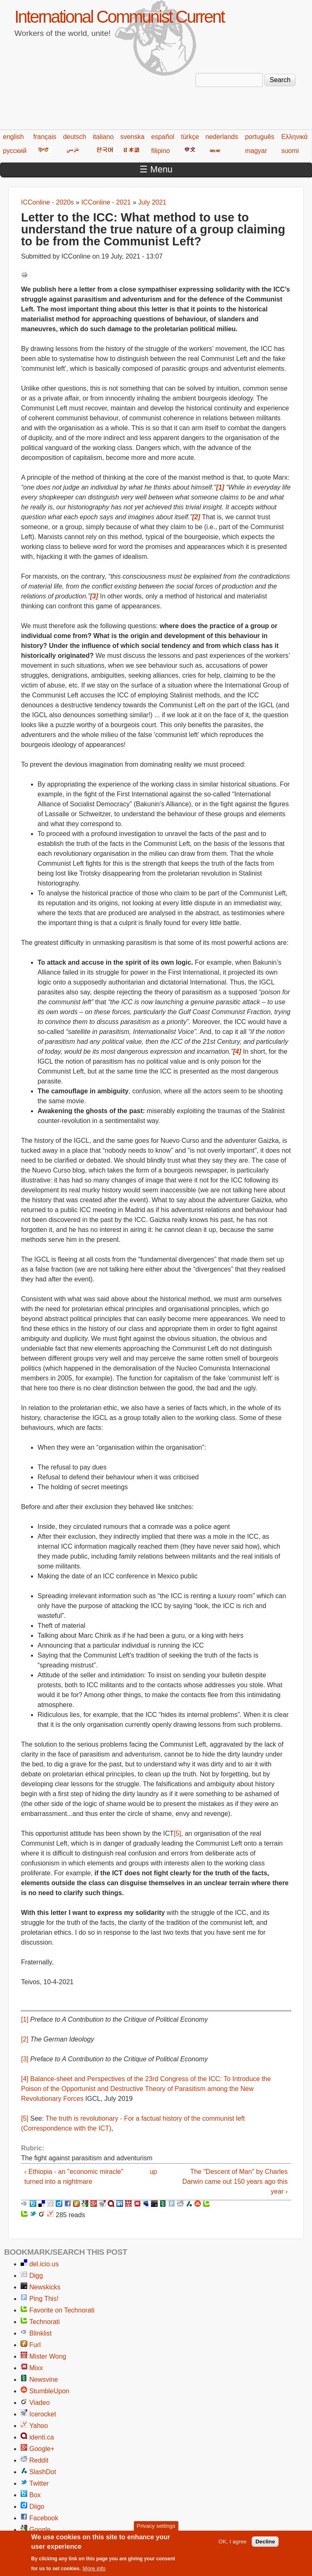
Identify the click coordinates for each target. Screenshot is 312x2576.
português (259, 136)
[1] (24, 2019)
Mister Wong (47, 2356)
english (13, 136)
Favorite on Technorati (62, 2310)
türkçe (190, 136)
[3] (24, 2059)
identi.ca (41, 2437)
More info (94, 2570)
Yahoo (38, 2425)
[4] (24, 2078)
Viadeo (39, 2402)
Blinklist (40, 2333)
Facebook (43, 2518)
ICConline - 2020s (47, 202)
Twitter (39, 2483)
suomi (290, 150)
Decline (265, 2543)
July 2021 (152, 202)
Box (35, 2494)
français (45, 136)
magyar (256, 150)
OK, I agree (232, 2543)
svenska (132, 136)
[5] (177, 1833)
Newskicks (45, 2287)
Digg (36, 2275)
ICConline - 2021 (106, 202)
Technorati (44, 2321)
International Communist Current (119, 16)
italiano (103, 136)
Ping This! (44, 2298)
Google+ (41, 2448)
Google (40, 2529)
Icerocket (42, 2414)
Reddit (38, 2460)
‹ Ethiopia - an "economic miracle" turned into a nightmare (73, 2176)
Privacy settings (156, 2528)
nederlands (222, 136)
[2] (24, 2039)
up (153, 2171)
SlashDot (42, 2471)
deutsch (74, 136)
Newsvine (43, 2379)
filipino (160, 150)
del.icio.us (44, 2264)
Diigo (36, 2506)
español (162, 136)
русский (14, 150)
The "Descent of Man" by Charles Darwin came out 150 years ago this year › (235, 2181)
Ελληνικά (294, 136)
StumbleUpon (49, 2391)
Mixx (36, 2367)
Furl (35, 2344)
